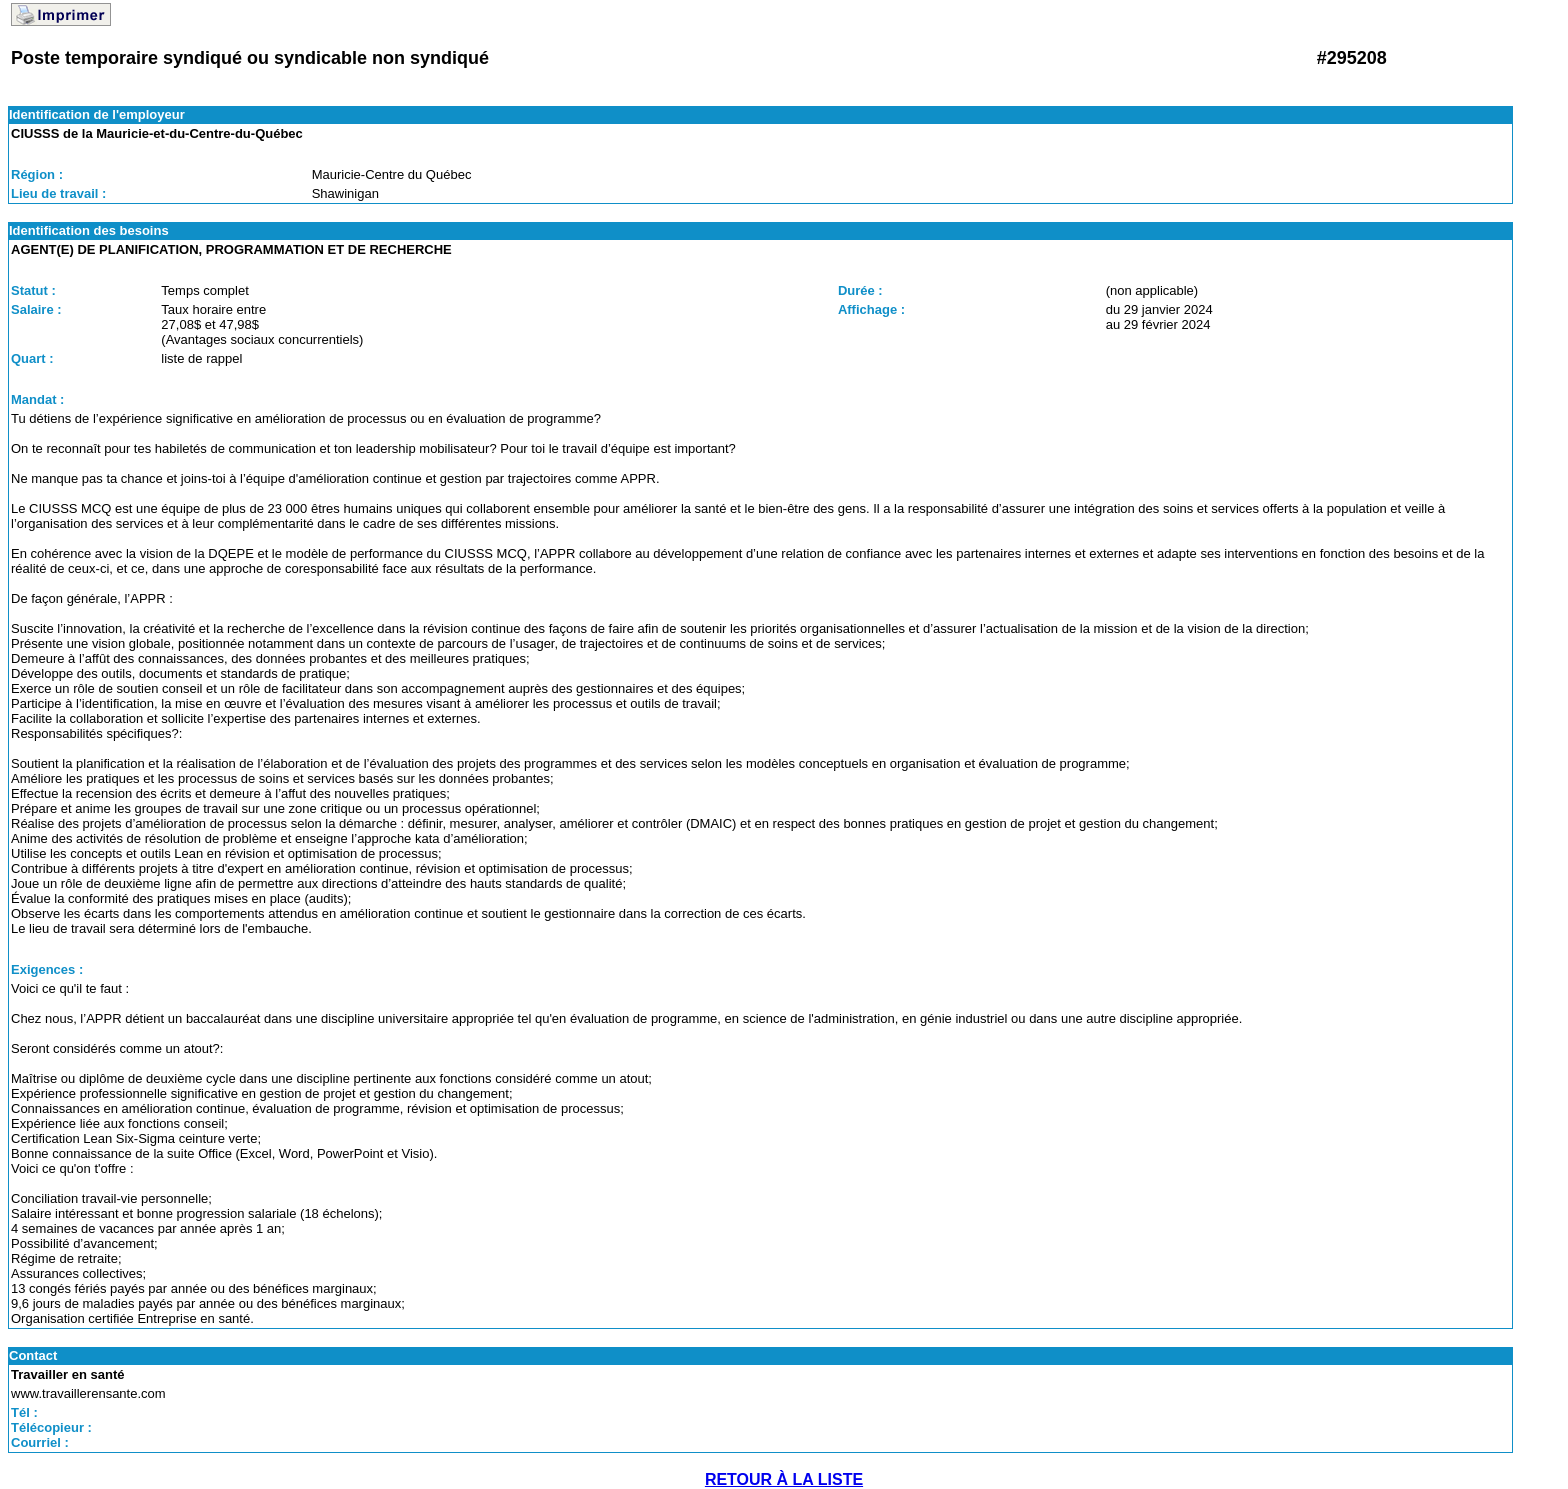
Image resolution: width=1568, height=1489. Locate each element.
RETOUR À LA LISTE (784, 1479)
